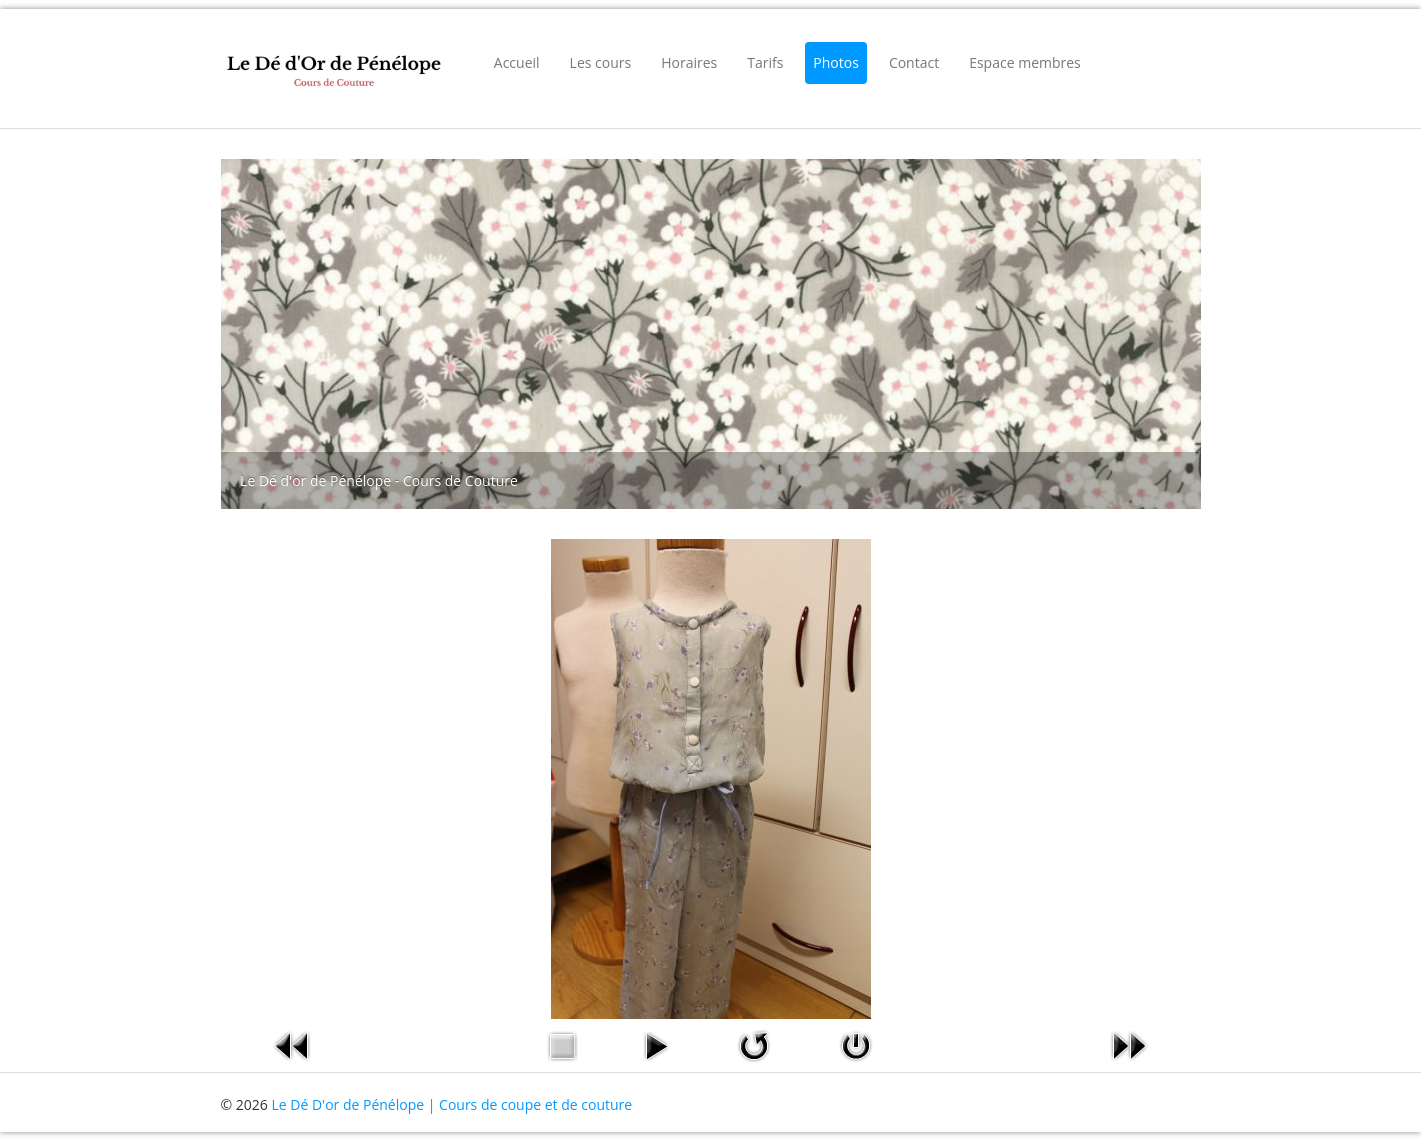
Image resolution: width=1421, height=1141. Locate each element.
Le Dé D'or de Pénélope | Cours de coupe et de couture (451, 1104)
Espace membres (1025, 62)
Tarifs (765, 62)
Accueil (517, 62)
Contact (914, 62)
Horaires (689, 62)
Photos (836, 62)
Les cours (601, 62)
